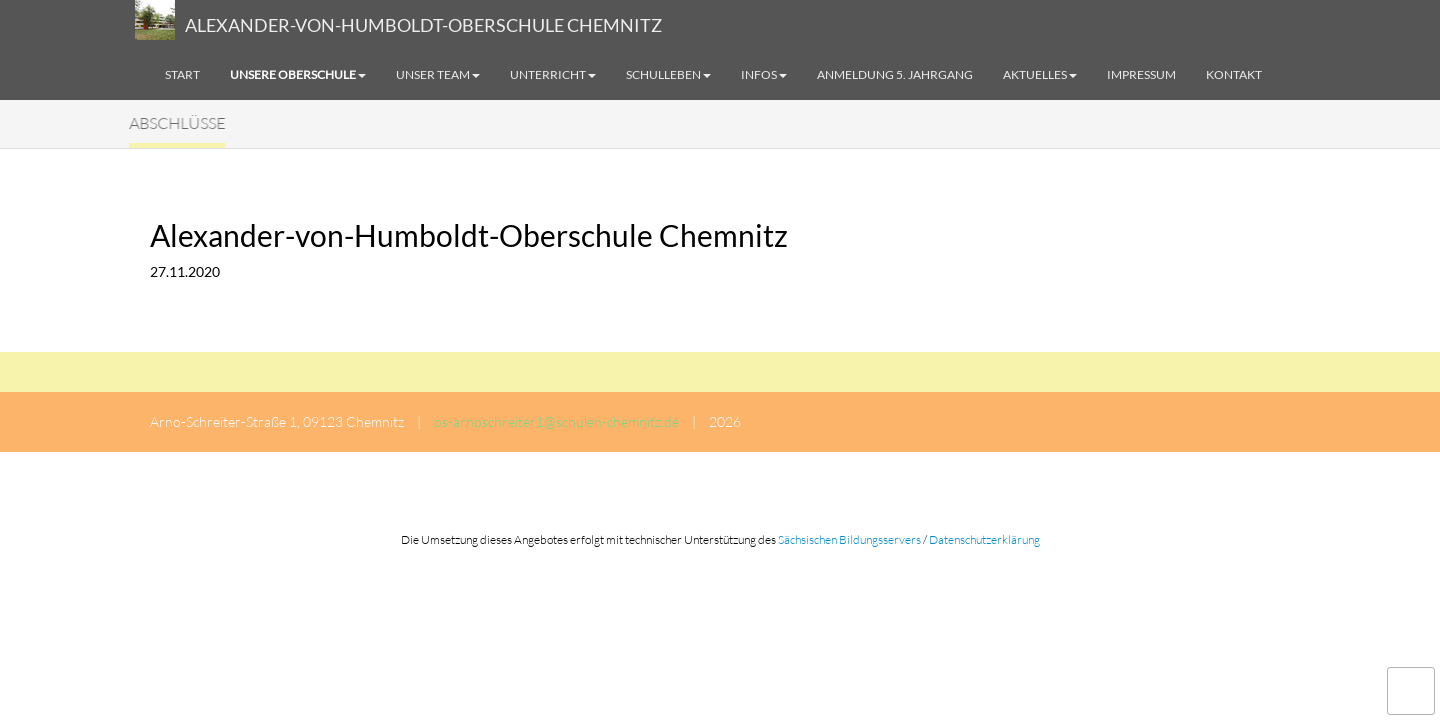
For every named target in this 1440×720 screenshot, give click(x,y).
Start (182, 74)
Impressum (1141, 74)
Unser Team (438, 74)
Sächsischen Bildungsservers (849, 539)
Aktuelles (1040, 74)
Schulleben (668, 74)
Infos (764, 74)
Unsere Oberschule (298, 74)
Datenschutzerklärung (984, 539)
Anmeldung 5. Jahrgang (895, 74)
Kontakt (1234, 74)
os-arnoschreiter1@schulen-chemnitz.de (556, 421)
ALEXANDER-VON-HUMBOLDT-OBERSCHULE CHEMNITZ (423, 25)
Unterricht (553, 74)
